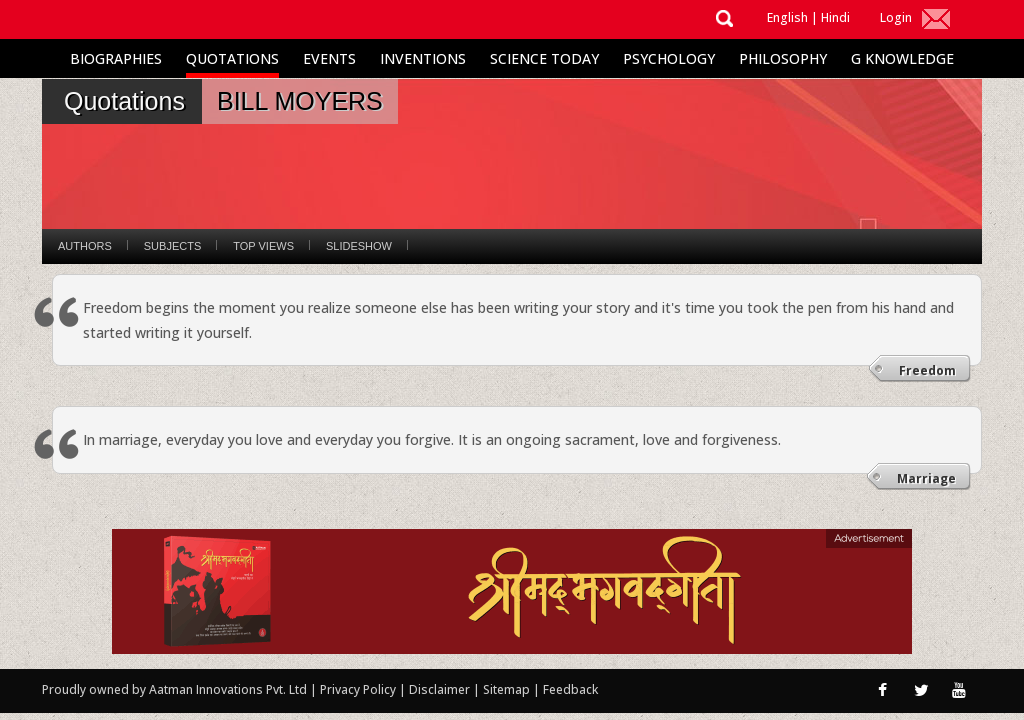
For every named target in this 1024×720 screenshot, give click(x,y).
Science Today (544, 58)
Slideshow (359, 246)
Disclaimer (439, 689)
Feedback (570, 689)
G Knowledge (902, 58)
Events (329, 58)
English (787, 17)
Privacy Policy (359, 689)
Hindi (835, 17)
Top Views (263, 246)
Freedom (927, 370)
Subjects (172, 246)
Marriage (926, 478)
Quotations (232, 58)
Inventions (423, 58)
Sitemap (508, 689)
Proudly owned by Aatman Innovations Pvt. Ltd (174, 689)
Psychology (669, 58)
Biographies (116, 58)
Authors (85, 246)
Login (896, 17)
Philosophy (783, 58)
